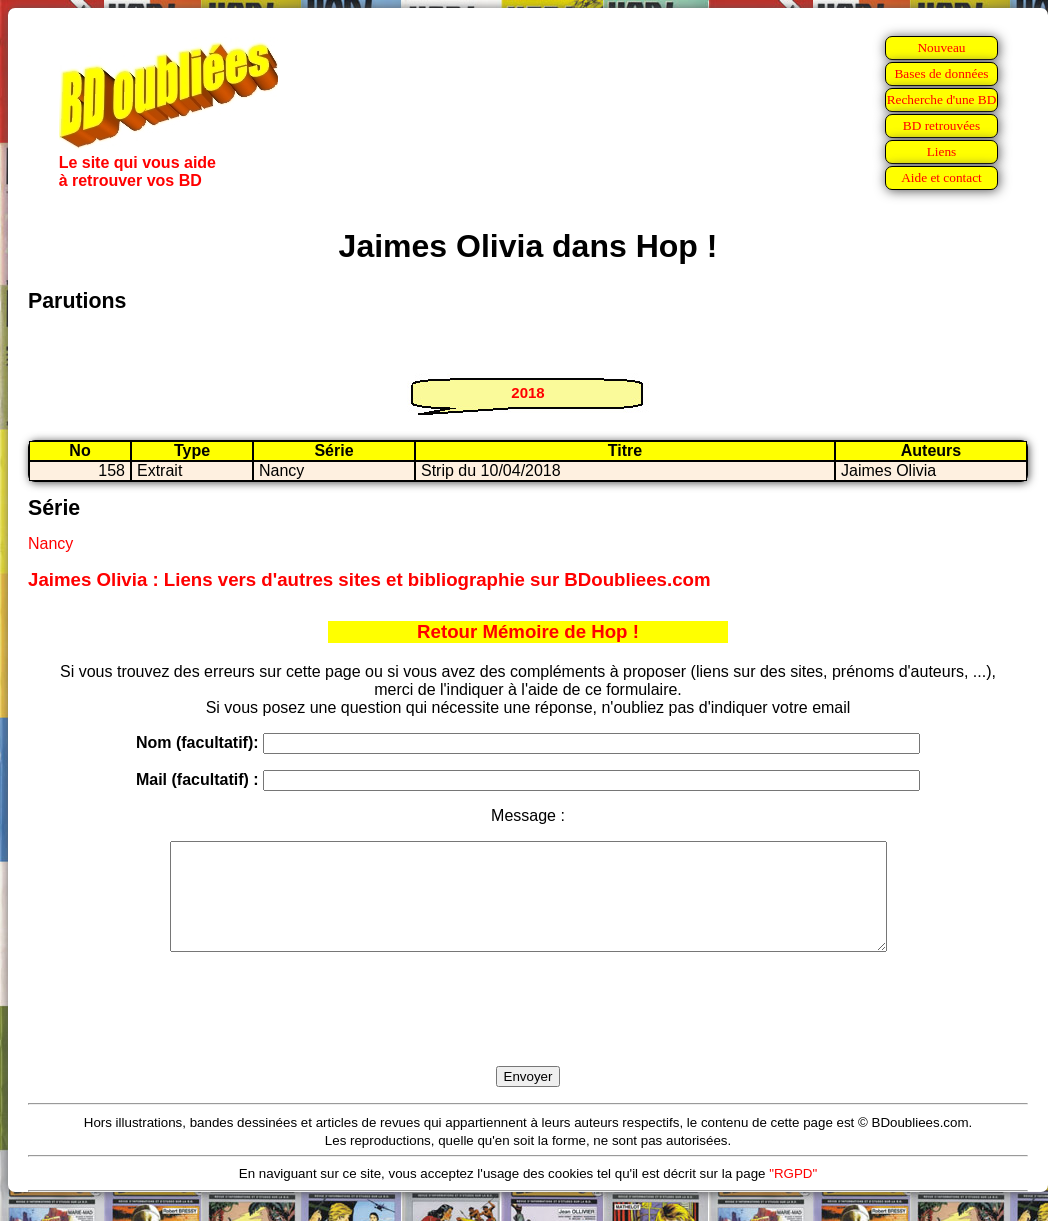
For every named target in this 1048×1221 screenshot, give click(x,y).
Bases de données (941, 73)
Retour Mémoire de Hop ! (528, 631)
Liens (942, 151)
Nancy (50, 543)
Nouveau (941, 47)
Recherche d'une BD (942, 99)
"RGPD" (793, 1194)
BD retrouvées (941, 125)
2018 (527, 392)
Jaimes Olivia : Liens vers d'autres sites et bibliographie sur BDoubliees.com (369, 579)
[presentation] (528, 1032)
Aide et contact (941, 177)
